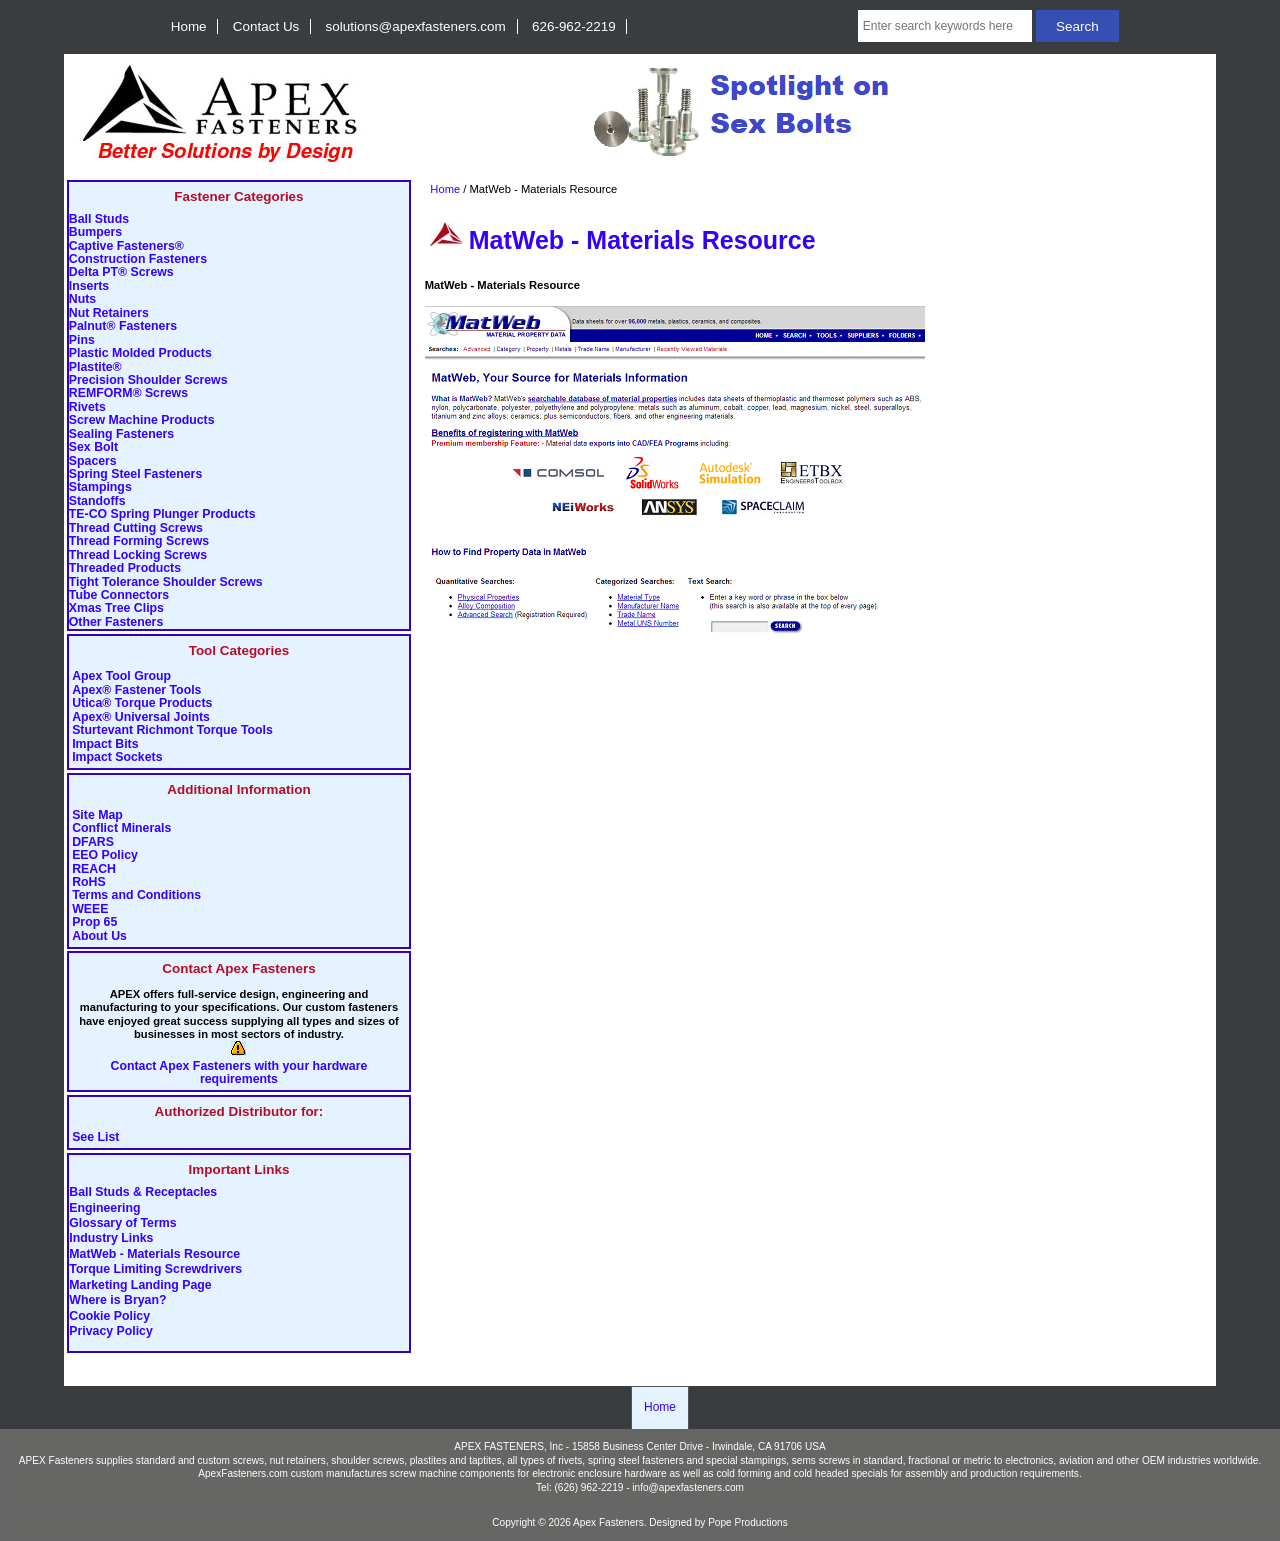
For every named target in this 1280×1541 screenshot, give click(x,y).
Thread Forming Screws (139, 541)
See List (95, 1137)
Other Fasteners (116, 622)
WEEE (90, 909)
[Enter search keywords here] (945, 26)
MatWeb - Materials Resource (154, 1254)
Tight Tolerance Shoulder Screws (166, 582)
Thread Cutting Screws (136, 528)
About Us (99, 936)
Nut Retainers (109, 313)
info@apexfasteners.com (688, 1487)
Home (189, 26)
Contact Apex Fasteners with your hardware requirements (239, 1073)
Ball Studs (99, 219)
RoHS (89, 882)
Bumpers (95, 232)
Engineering (104, 1208)
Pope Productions (748, 1522)
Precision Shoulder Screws (148, 380)
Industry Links (111, 1239)
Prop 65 (94, 922)
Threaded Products (125, 568)
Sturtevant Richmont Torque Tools (172, 730)
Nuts (82, 299)
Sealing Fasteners (121, 434)
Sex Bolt (93, 447)
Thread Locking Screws (138, 555)
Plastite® (95, 367)
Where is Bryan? (117, 1301)
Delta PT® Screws (121, 272)
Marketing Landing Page (140, 1285)
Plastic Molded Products (140, 353)
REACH (94, 869)
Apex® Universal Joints (141, 717)
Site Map (97, 815)
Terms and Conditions (136, 895)
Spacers (93, 461)
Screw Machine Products (142, 420)
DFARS (93, 842)
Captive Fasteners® (126, 246)
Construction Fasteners (138, 259)
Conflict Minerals (121, 828)
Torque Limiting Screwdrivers (155, 1270)
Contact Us (266, 26)
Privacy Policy (111, 1332)
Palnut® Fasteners (123, 326)
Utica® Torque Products (142, 703)
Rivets (87, 407)
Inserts (89, 286)
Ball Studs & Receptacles (143, 1193)
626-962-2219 (574, 26)
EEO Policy (105, 855)
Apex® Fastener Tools (136, 690)
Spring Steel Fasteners (135, 474)
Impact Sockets (117, 757)
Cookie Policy (109, 1316)
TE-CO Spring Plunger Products (162, 514)
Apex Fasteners (608, 1522)
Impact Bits (105, 744)
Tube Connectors (119, 595)
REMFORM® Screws (128, 393)
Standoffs (97, 501)
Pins (82, 340)
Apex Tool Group (121, 676)
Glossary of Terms (122, 1224)
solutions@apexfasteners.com (416, 26)
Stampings (100, 487)
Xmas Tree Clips (116, 608)
